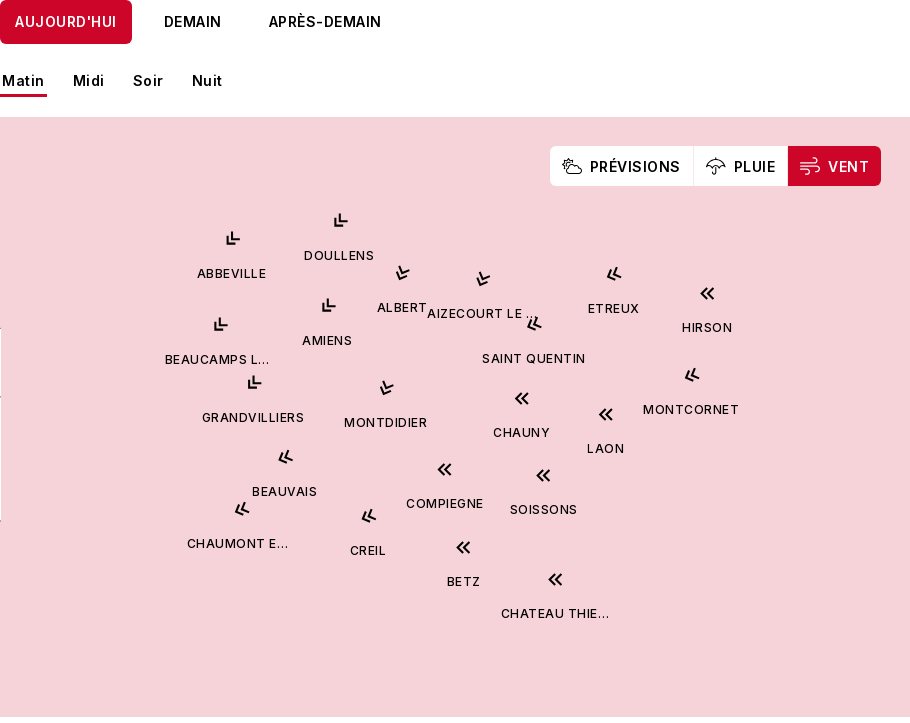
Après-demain (325, 21)
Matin (23, 80)
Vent (834, 166)
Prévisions (621, 166)
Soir (148, 80)
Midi (89, 80)
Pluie (741, 166)
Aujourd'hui (66, 21)
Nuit (207, 80)
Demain (193, 21)
